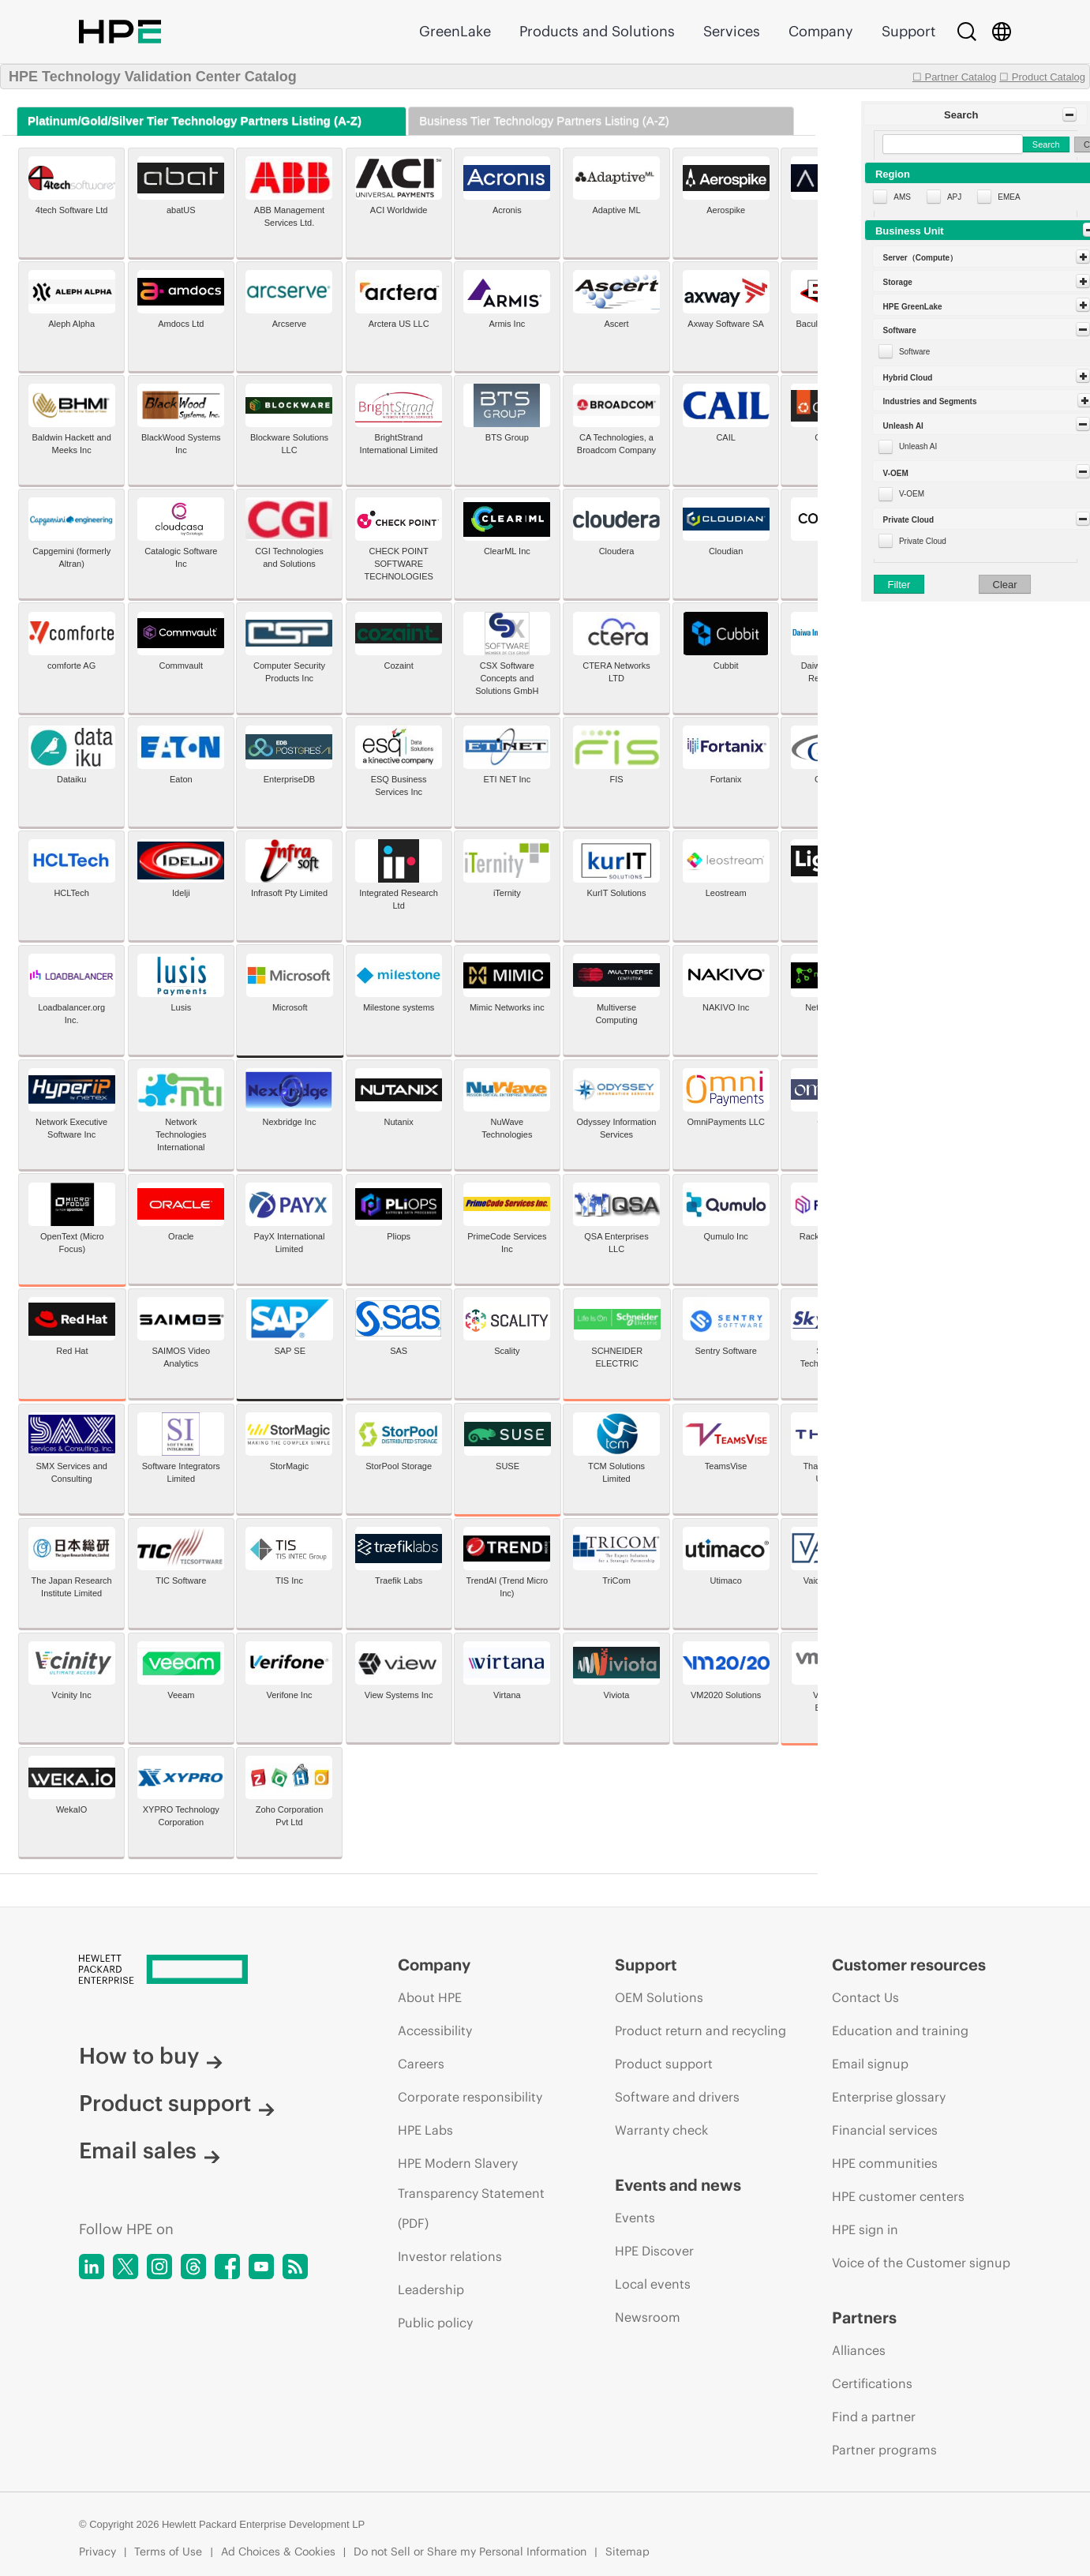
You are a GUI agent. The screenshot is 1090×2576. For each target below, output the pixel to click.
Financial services (885, 2130)
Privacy (97, 2551)
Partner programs (884, 2450)
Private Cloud (922, 541)
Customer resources (909, 1964)
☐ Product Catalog (1042, 77)
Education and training (900, 2030)
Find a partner (874, 2416)
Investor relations (450, 2256)
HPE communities (885, 2163)
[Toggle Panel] (1069, 114)
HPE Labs (425, 2130)
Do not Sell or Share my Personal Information (470, 2551)
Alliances (859, 2350)
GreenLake (455, 31)
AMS (902, 197)
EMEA (1009, 197)
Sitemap (627, 2551)
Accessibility (435, 2030)
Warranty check (661, 2130)
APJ (954, 197)
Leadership (431, 2289)
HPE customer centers (898, 2196)
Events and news (678, 2185)
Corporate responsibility (470, 2097)
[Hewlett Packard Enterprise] (209, 1970)
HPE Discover (654, 2251)
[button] (975, 114)
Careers (421, 2064)
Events (635, 2217)
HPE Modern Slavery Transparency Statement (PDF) (471, 2193)
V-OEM (911, 493)
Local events (653, 2284)
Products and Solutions (597, 31)
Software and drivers (677, 2097)
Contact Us (865, 1997)
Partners (864, 2317)
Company (820, 31)
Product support (177, 2103)
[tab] (211, 121)
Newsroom (647, 2317)
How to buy (151, 2056)
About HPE (430, 1997)
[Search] (966, 32)
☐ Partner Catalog (954, 77)
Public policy (435, 2322)
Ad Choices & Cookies (278, 2551)
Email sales (149, 2150)
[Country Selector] (1001, 32)
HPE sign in (865, 2229)
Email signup (870, 2064)
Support (908, 31)
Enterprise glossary (889, 2097)
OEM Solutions (659, 1997)
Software (914, 351)
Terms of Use (168, 2551)
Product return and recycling (700, 2030)
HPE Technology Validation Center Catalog (153, 76)
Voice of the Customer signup (921, 2262)
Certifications (872, 2383)
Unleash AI (918, 446)
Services (731, 31)
